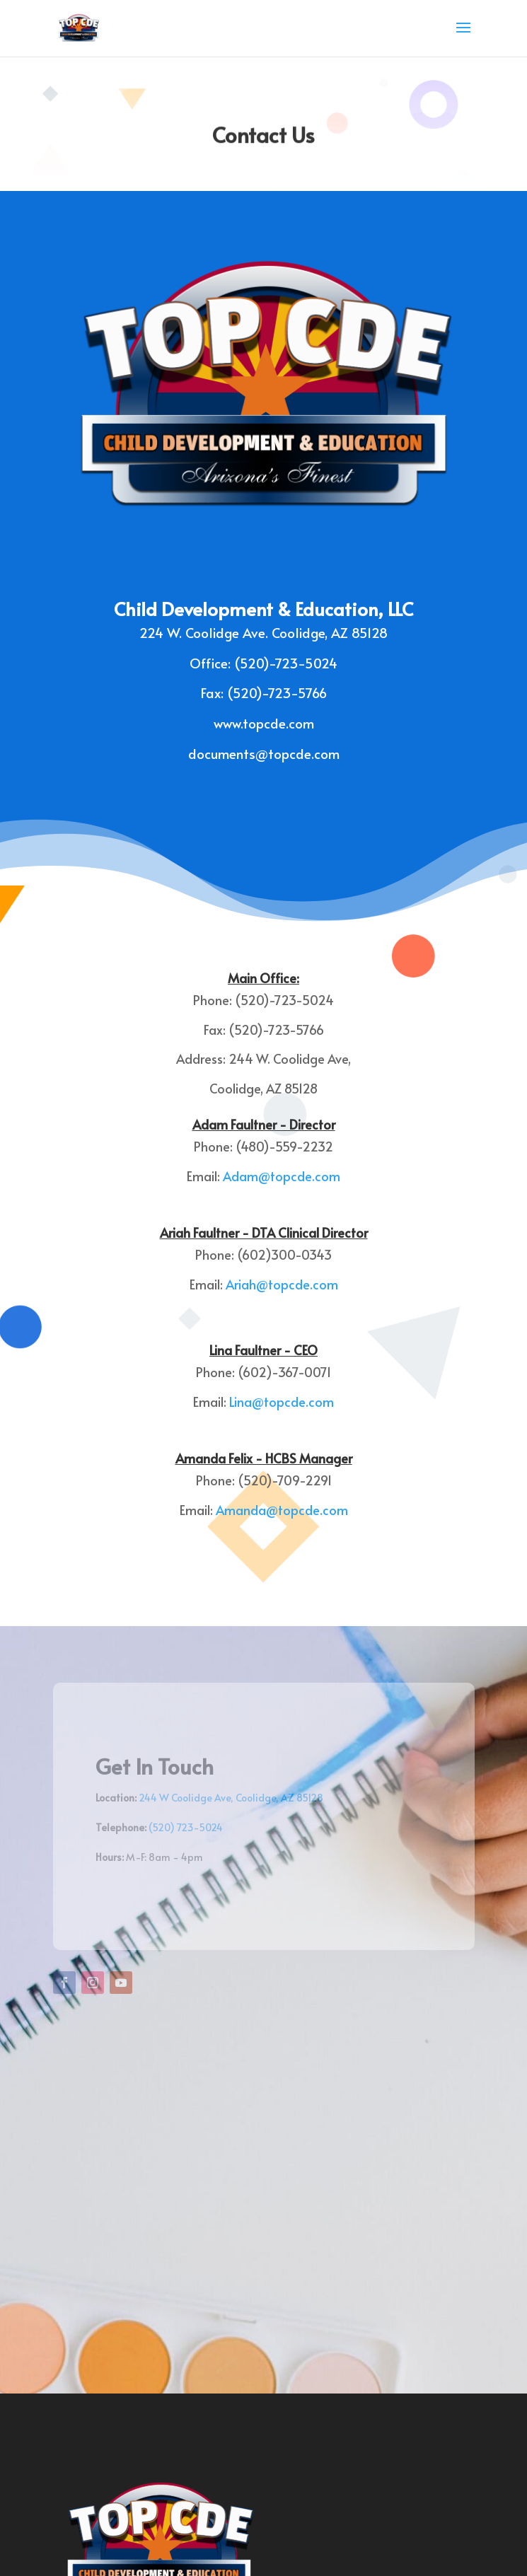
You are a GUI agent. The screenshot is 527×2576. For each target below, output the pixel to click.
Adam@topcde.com (281, 1176)
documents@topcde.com (264, 753)
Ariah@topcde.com (282, 1284)
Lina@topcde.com (281, 1401)
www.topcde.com (264, 723)
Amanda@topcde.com (282, 1510)
